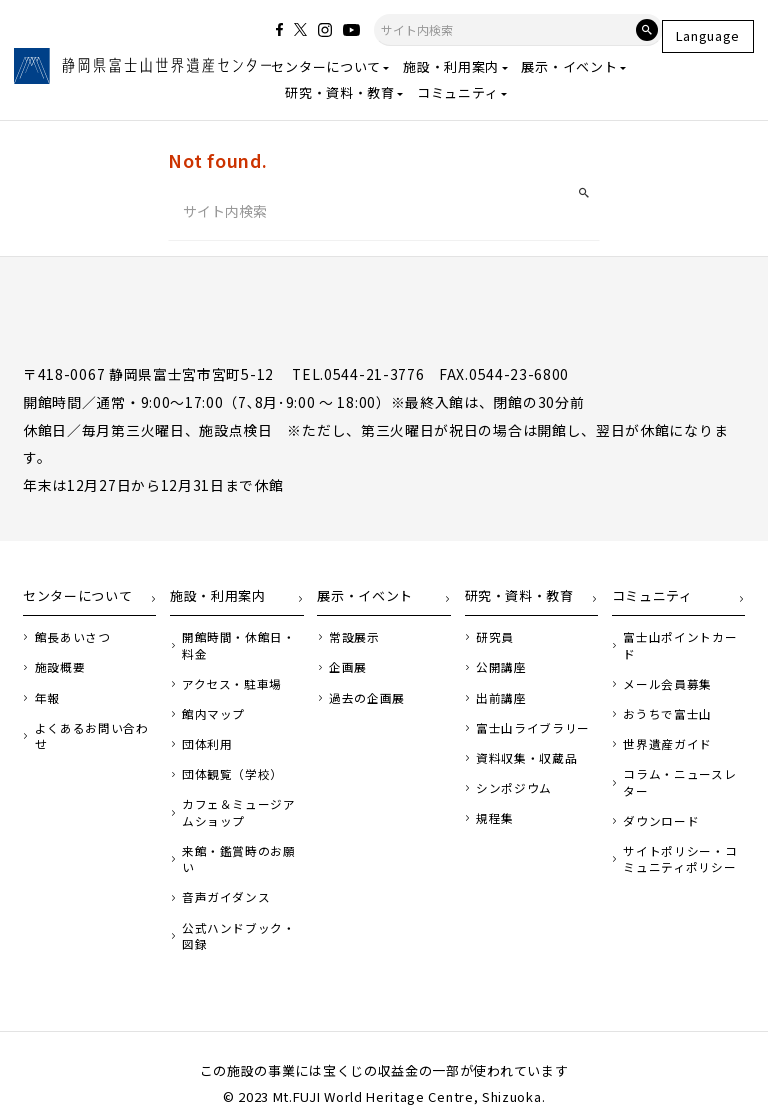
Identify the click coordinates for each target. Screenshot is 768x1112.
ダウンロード (658, 801)
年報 (45, 698)
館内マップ (210, 713)
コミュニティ (457, 92)
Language (708, 35)
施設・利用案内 (451, 66)
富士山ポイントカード (681, 639)
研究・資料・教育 (340, 92)
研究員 (493, 639)
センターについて (326, 66)
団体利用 (204, 743)
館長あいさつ (69, 639)
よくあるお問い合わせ (92, 727)
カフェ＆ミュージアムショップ (239, 809)
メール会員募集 (664, 669)
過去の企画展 (363, 698)
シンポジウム (511, 786)
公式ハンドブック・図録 (239, 913)
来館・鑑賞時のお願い (239, 846)
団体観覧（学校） (228, 772)
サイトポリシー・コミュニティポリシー (681, 839)
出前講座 (499, 698)
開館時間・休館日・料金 (239, 647)
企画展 (345, 669)
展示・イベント (569, 66)
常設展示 (351, 639)
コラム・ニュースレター (681, 764)
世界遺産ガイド (664, 727)
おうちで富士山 (664, 698)
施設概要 (57, 669)
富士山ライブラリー (528, 727)
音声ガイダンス (222, 875)
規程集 (493, 815)
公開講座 (499, 669)
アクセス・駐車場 (227, 684)
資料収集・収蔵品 (523, 756)
